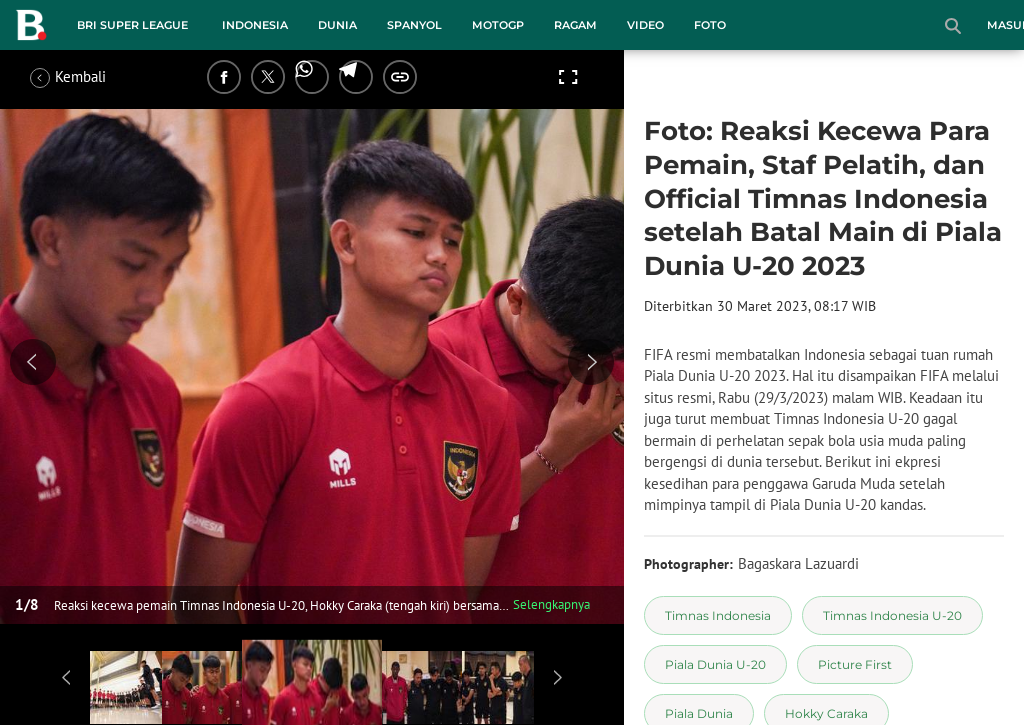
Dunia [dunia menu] (337, 25)
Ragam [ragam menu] (575, 25)
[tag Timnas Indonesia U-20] (892, 615)
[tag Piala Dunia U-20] (715, 664)
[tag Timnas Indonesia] (718, 615)
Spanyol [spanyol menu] (414, 25)
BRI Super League (132, 25)
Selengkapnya (551, 604)
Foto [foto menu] (710, 25)
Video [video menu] (645, 25)
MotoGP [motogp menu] (498, 25)
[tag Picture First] (855, 664)
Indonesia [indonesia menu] (255, 25)
